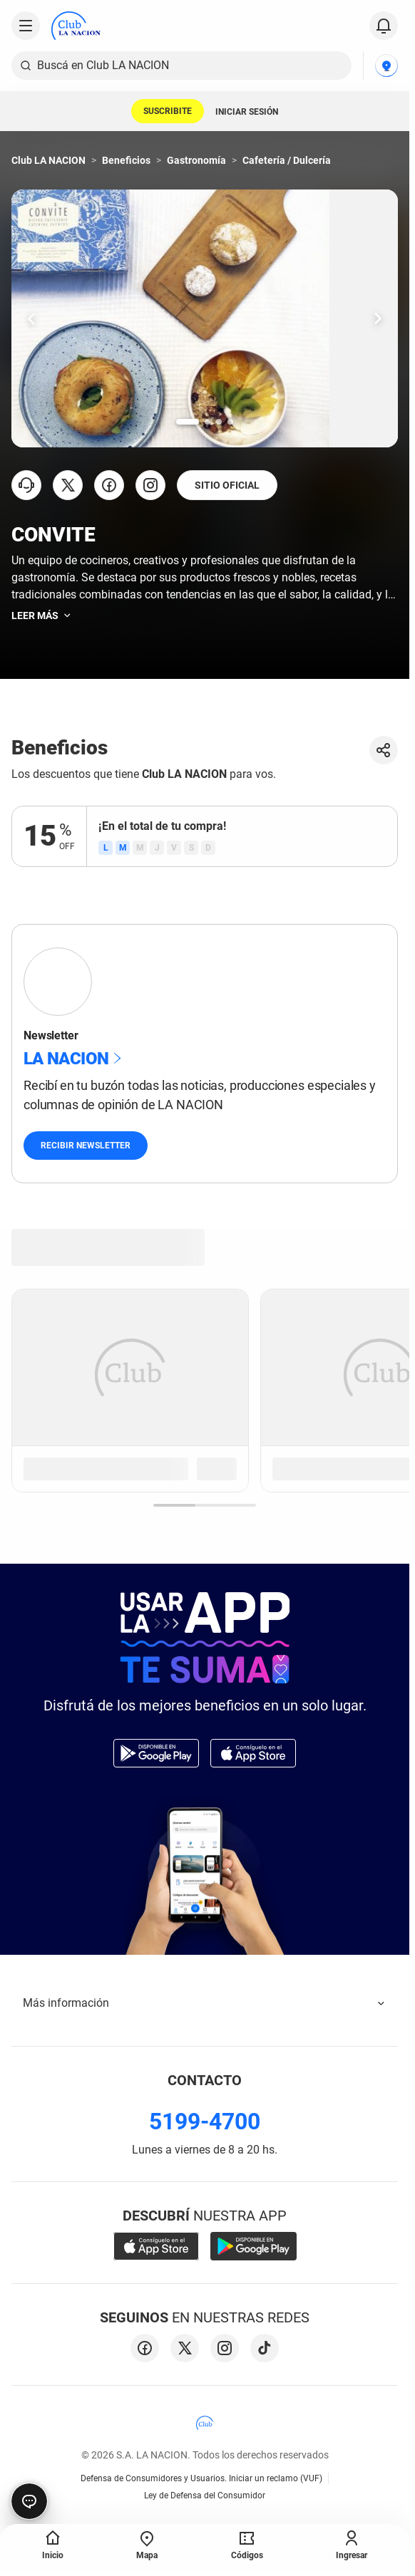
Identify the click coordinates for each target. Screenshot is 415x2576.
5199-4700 (204, 2121)
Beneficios (126, 160)
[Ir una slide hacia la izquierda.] (31, 318)
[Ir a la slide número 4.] (230, 422)
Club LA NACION (48, 160)
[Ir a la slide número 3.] (219, 422)
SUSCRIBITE (167, 111)
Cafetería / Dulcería (286, 160)
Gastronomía (196, 160)
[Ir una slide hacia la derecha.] (378, 318)
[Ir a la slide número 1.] (187, 422)
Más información (204, 2003)
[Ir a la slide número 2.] (207, 422)
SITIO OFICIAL (227, 485)
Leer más (42, 615)
